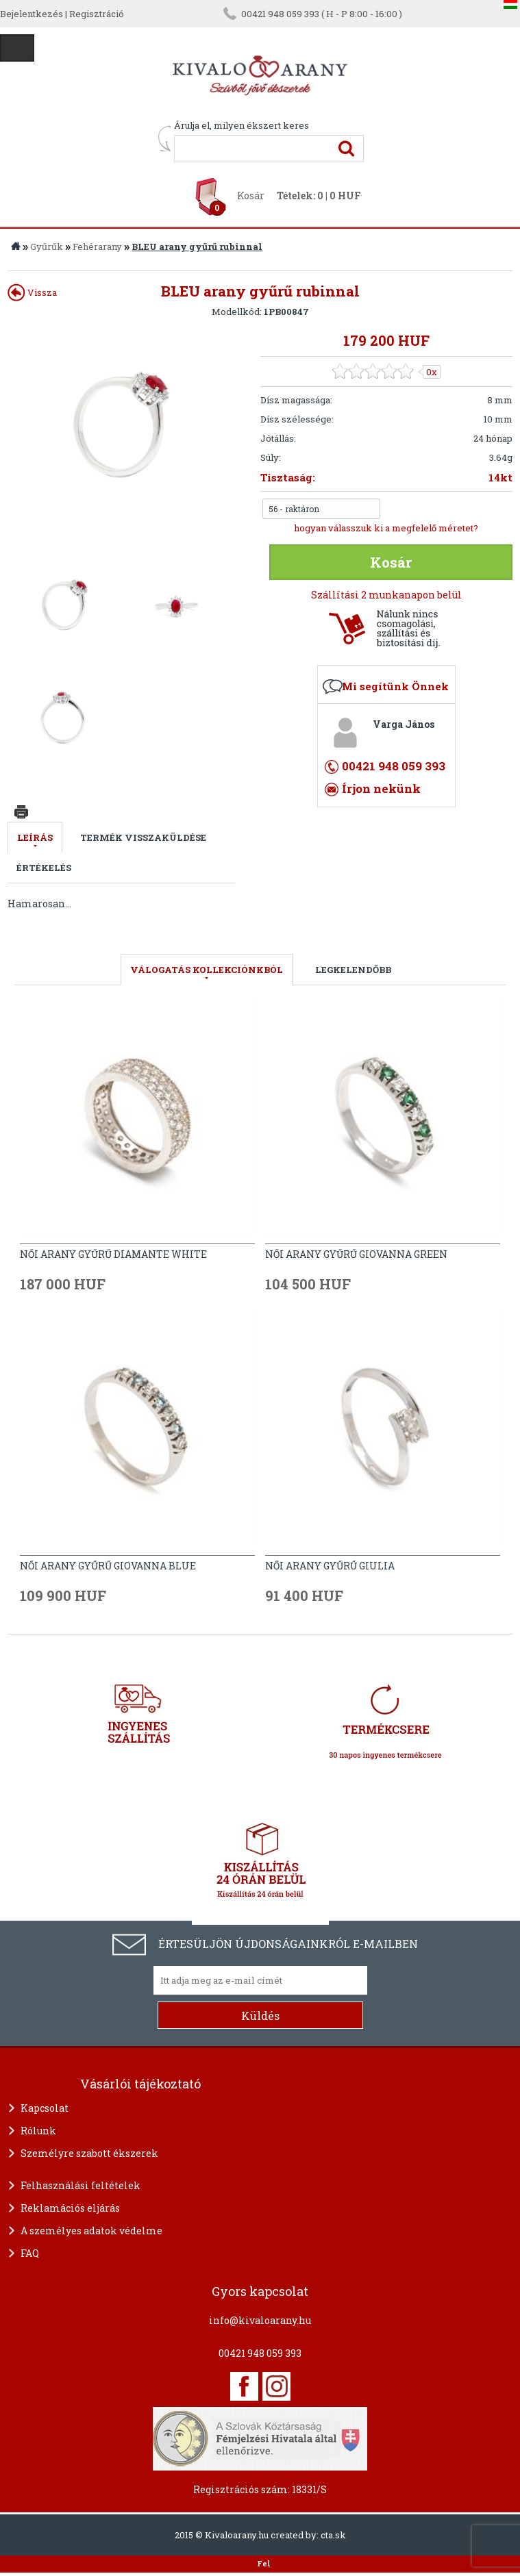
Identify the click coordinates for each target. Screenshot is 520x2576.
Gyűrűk (46, 246)
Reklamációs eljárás (70, 2207)
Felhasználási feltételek (80, 2185)
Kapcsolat (45, 2107)
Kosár (250, 195)
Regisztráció (96, 14)
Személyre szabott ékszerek (89, 2153)
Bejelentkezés (31, 14)
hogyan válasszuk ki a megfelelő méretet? (386, 528)
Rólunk (38, 2130)
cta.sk (333, 2535)
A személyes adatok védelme (91, 2230)
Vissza (32, 292)
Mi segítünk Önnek (395, 686)
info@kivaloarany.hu (260, 2320)
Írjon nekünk (381, 788)
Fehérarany (97, 246)
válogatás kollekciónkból (206, 969)
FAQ (30, 2253)
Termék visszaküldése (143, 837)
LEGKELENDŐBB (353, 969)
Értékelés (43, 867)
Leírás (35, 837)
